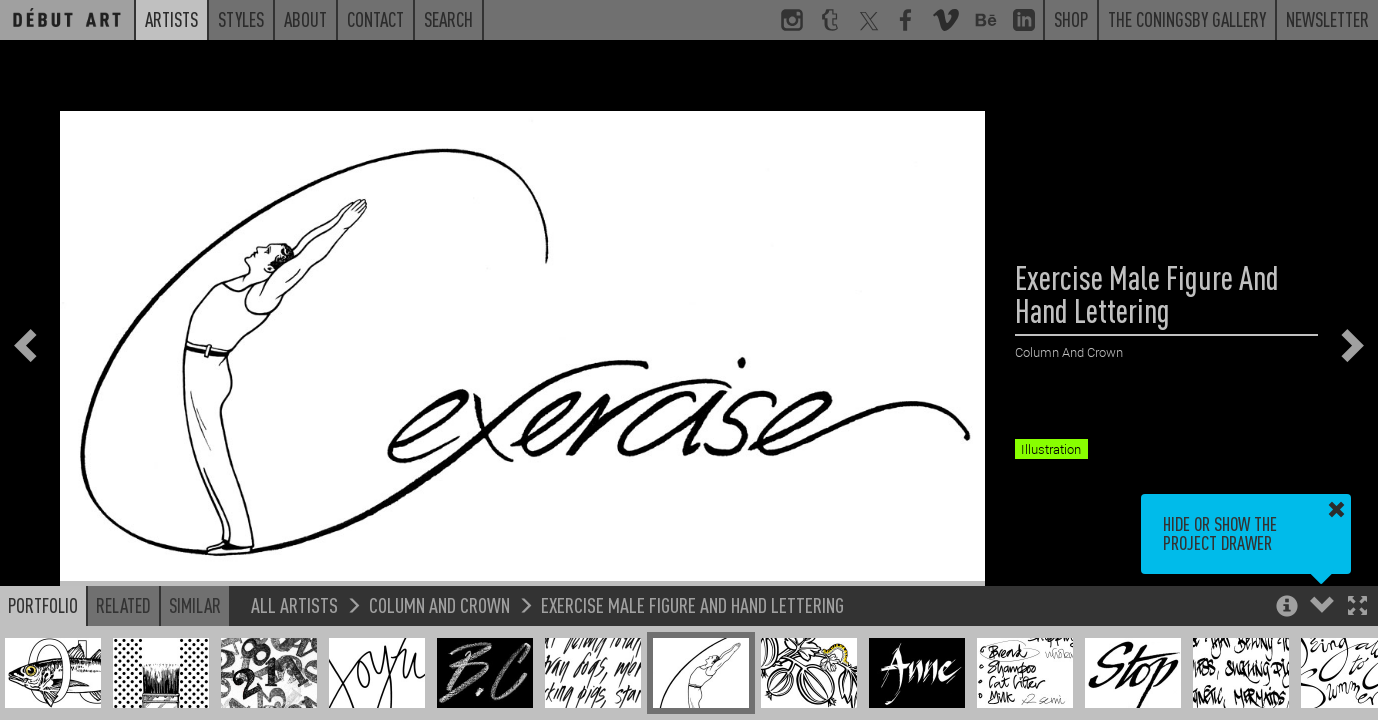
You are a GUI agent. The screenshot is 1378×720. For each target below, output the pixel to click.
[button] (1357, 607)
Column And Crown (439, 604)
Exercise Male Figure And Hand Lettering (692, 604)
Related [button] (123, 605)
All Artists (294, 604)
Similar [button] (195, 605)
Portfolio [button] (43, 605)
